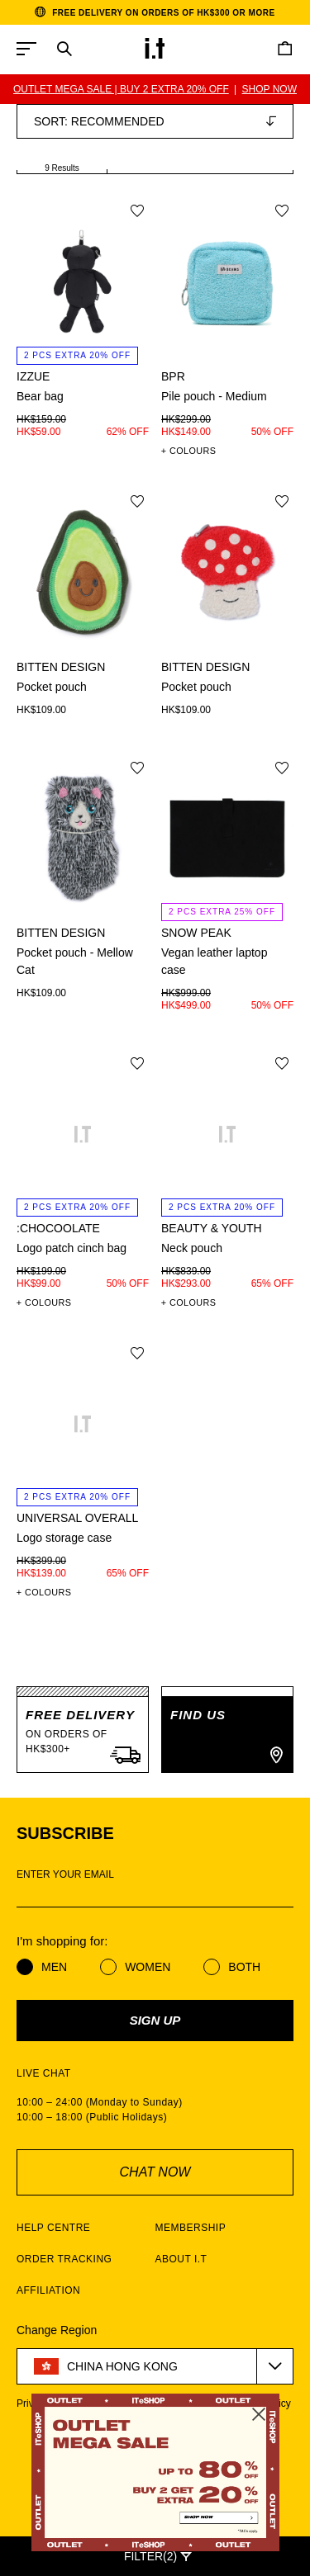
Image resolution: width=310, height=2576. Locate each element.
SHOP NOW (269, 89)
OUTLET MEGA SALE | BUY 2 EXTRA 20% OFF (121, 89)
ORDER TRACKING (64, 2259)
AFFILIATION (48, 2290)
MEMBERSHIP (191, 2227)
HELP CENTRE (53, 2227)
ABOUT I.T (181, 2259)
